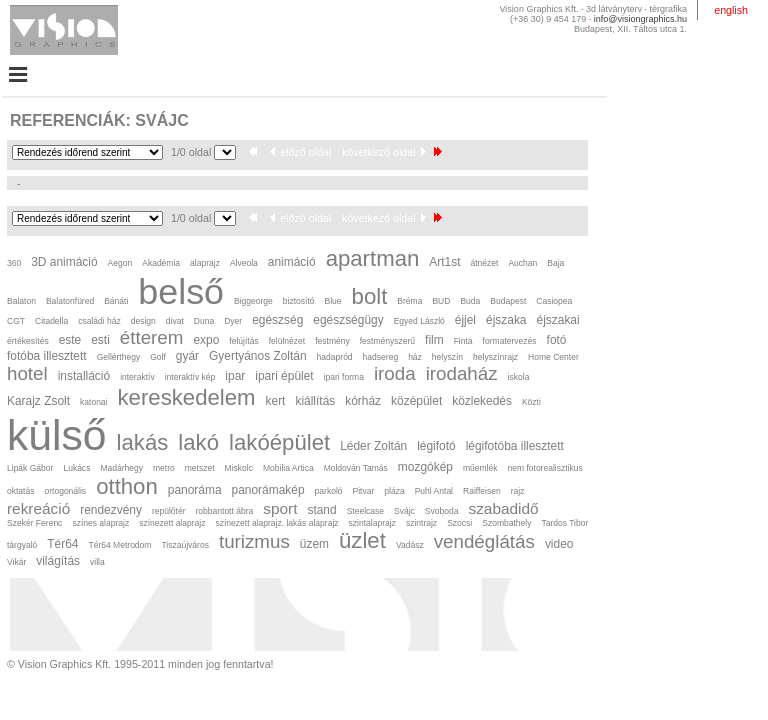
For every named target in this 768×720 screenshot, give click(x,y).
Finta (463, 341)
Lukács (76, 468)
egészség (277, 320)
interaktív (137, 377)
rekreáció (38, 508)
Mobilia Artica (288, 468)
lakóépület (279, 442)
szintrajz (421, 523)
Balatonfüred (70, 301)
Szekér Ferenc (34, 523)
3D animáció (64, 262)
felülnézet (287, 341)
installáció (84, 376)
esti (100, 340)
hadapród (335, 357)
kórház (363, 401)
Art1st (444, 262)
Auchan (522, 263)
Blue (333, 301)
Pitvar (364, 491)
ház (415, 357)
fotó (557, 340)
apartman (373, 258)
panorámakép (268, 490)
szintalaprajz (372, 523)
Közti (531, 402)
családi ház (99, 321)
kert (276, 401)
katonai (93, 402)
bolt (370, 296)
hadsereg (381, 357)
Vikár (16, 562)
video (559, 544)
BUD (441, 301)
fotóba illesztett (47, 356)
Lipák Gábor (30, 468)
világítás (58, 561)
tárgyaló (22, 545)
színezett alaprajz (172, 523)
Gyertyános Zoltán (258, 356)
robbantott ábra (225, 511)
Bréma (409, 301)
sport (280, 508)
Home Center (553, 357)
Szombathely (506, 523)
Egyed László (419, 321)
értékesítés (28, 341)
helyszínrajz (495, 357)
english (731, 10)
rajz (518, 491)
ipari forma (344, 377)
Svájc (404, 511)
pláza (394, 491)
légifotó (436, 446)
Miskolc (239, 468)
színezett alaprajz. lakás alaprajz (276, 523)
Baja (555, 263)
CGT (16, 321)
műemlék (480, 468)
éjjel (465, 320)
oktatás (20, 491)
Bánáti (116, 301)
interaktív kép (190, 377)
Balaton (21, 301)
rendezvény (111, 510)
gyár (187, 356)
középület (416, 401)
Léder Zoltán (373, 446)
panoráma (195, 490)
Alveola (244, 263)
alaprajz (205, 263)
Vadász (410, 545)
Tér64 (62, 544)
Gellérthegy (119, 357)
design (143, 321)
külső (57, 435)
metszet (200, 468)
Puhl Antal (434, 491)
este (70, 340)
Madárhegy (121, 468)
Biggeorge (253, 301)
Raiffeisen (482, 491)
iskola (519, 377)
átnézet (484, 263)
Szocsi (459, 523)
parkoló (329, 491)
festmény (332, 341)
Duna (204, 321)
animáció (292, 262)
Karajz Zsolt (38, 401)
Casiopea (554, 301)
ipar (235, 376)
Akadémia (161, 263)
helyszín (447, 357)
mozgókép (425, 467)
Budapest (508, 301)
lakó (198, 442)
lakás (143, 442)
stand (321, 510)
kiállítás (315, 401)
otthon (127, 486)
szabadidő (503, 508)
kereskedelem (187, 397)
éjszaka (506, 320)
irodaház (462, 373)
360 (14, 263)
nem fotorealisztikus (544, 468)
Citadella (51, 321)
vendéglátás (484, 541)
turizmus (254, 541)
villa (97, 562)
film (434, 340)
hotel (27, 373)
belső (181, 292)
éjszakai (558, 320)
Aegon (120, 263)
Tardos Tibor (564, 523)
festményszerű (387, 341)
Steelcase (365, 511)
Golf (158, 357)
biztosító (299, 301)
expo (206, 340)
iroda (395, 373)
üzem (314, 544)
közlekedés (482, 401)
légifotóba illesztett (515, 446)
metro (164, 468)
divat (175, 321)
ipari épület (284, 376)
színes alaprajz (100, 523)
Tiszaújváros (184, 545)
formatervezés (510, 341)
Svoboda (442, 511)
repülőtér (169, 511)
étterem (152, 337)
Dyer (233, 321)
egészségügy (348, 320)
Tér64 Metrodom (119, 545)
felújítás (243, 341)
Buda (470, 301)
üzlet (362, 540)
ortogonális (65, 491)
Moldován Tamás (356, 468)
